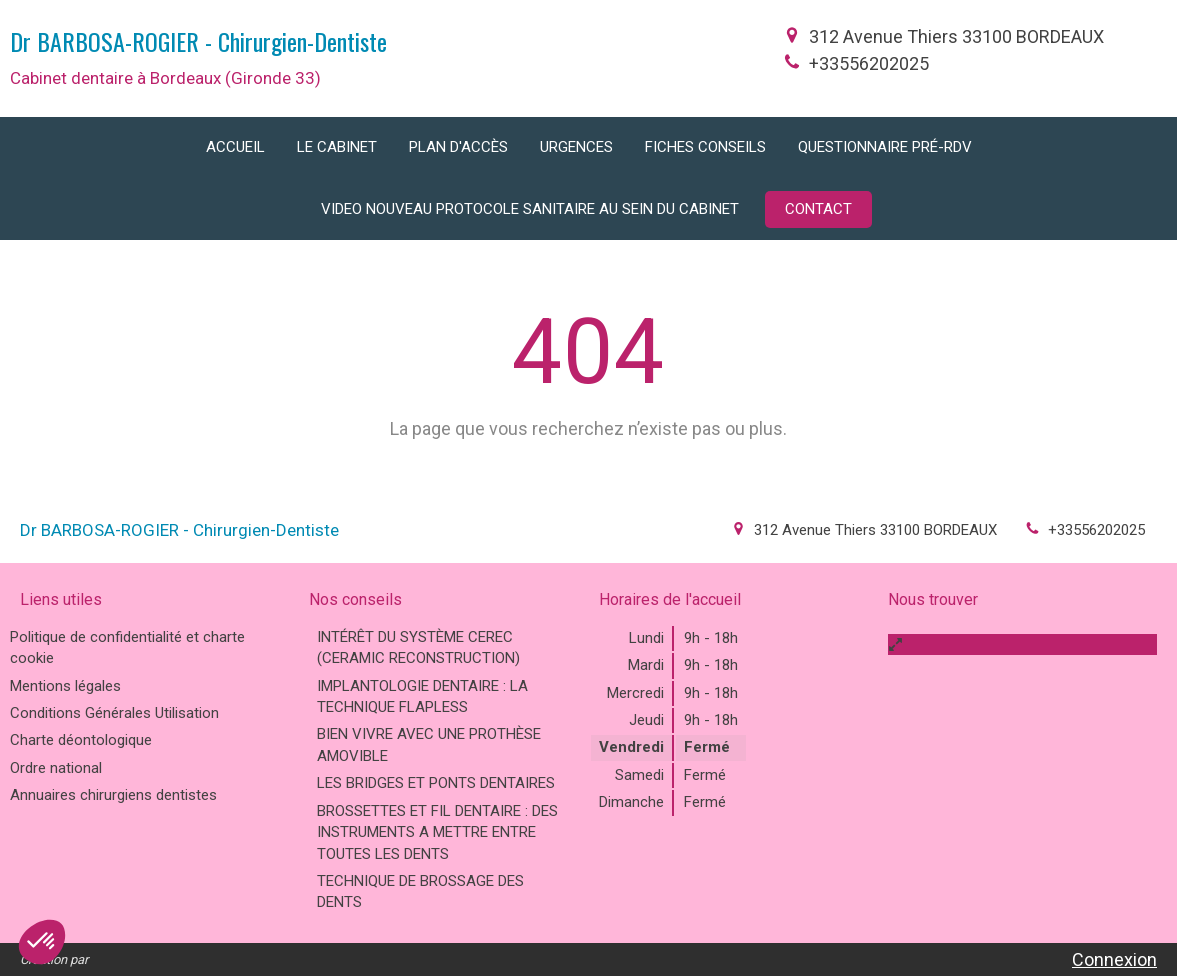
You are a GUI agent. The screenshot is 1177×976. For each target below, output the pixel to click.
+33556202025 (869, 63)
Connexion (1114, 959)
